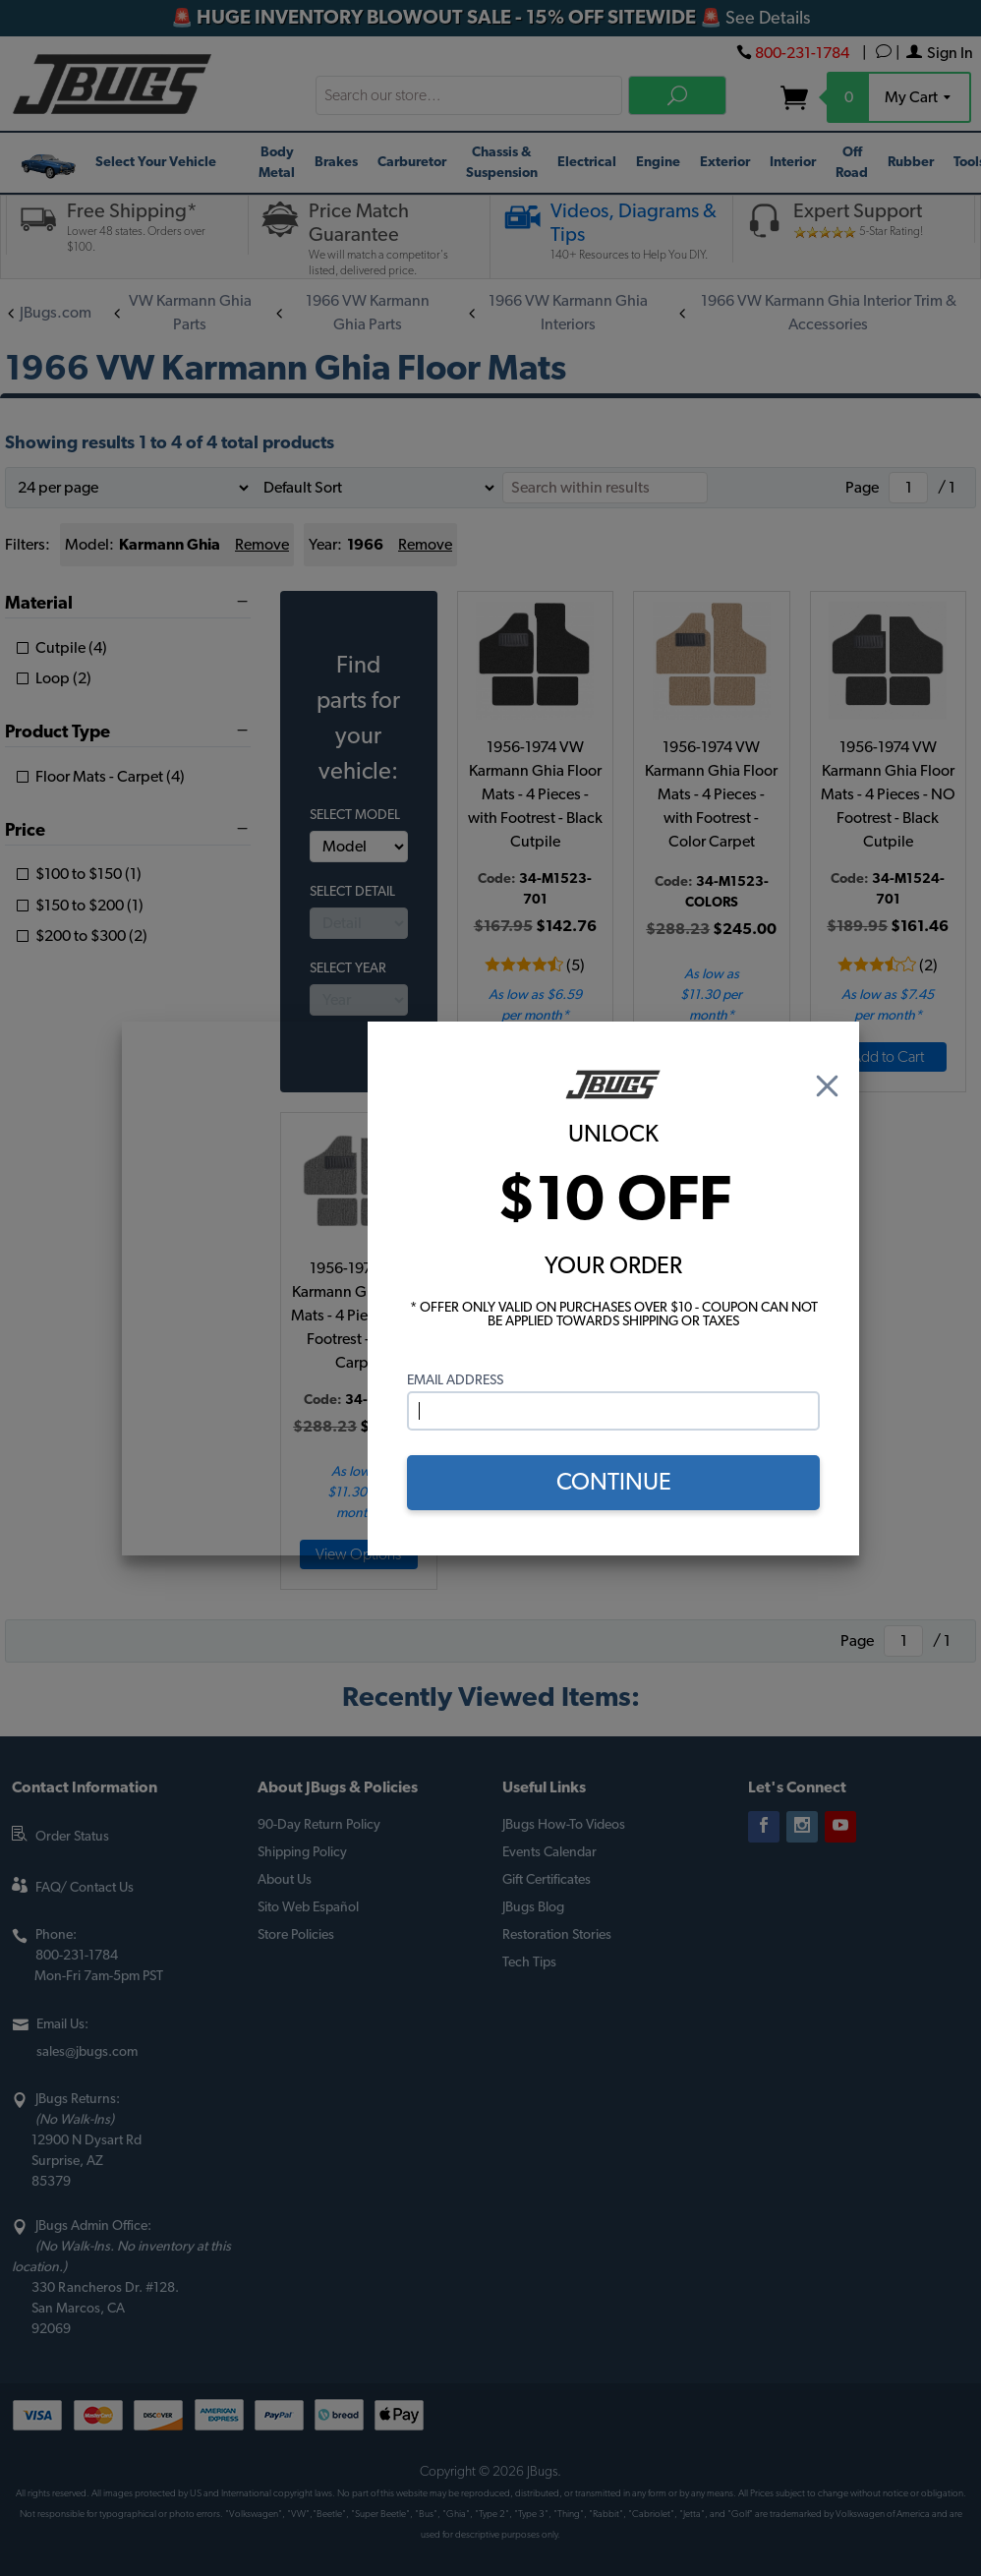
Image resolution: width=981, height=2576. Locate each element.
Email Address (455, 1380)
